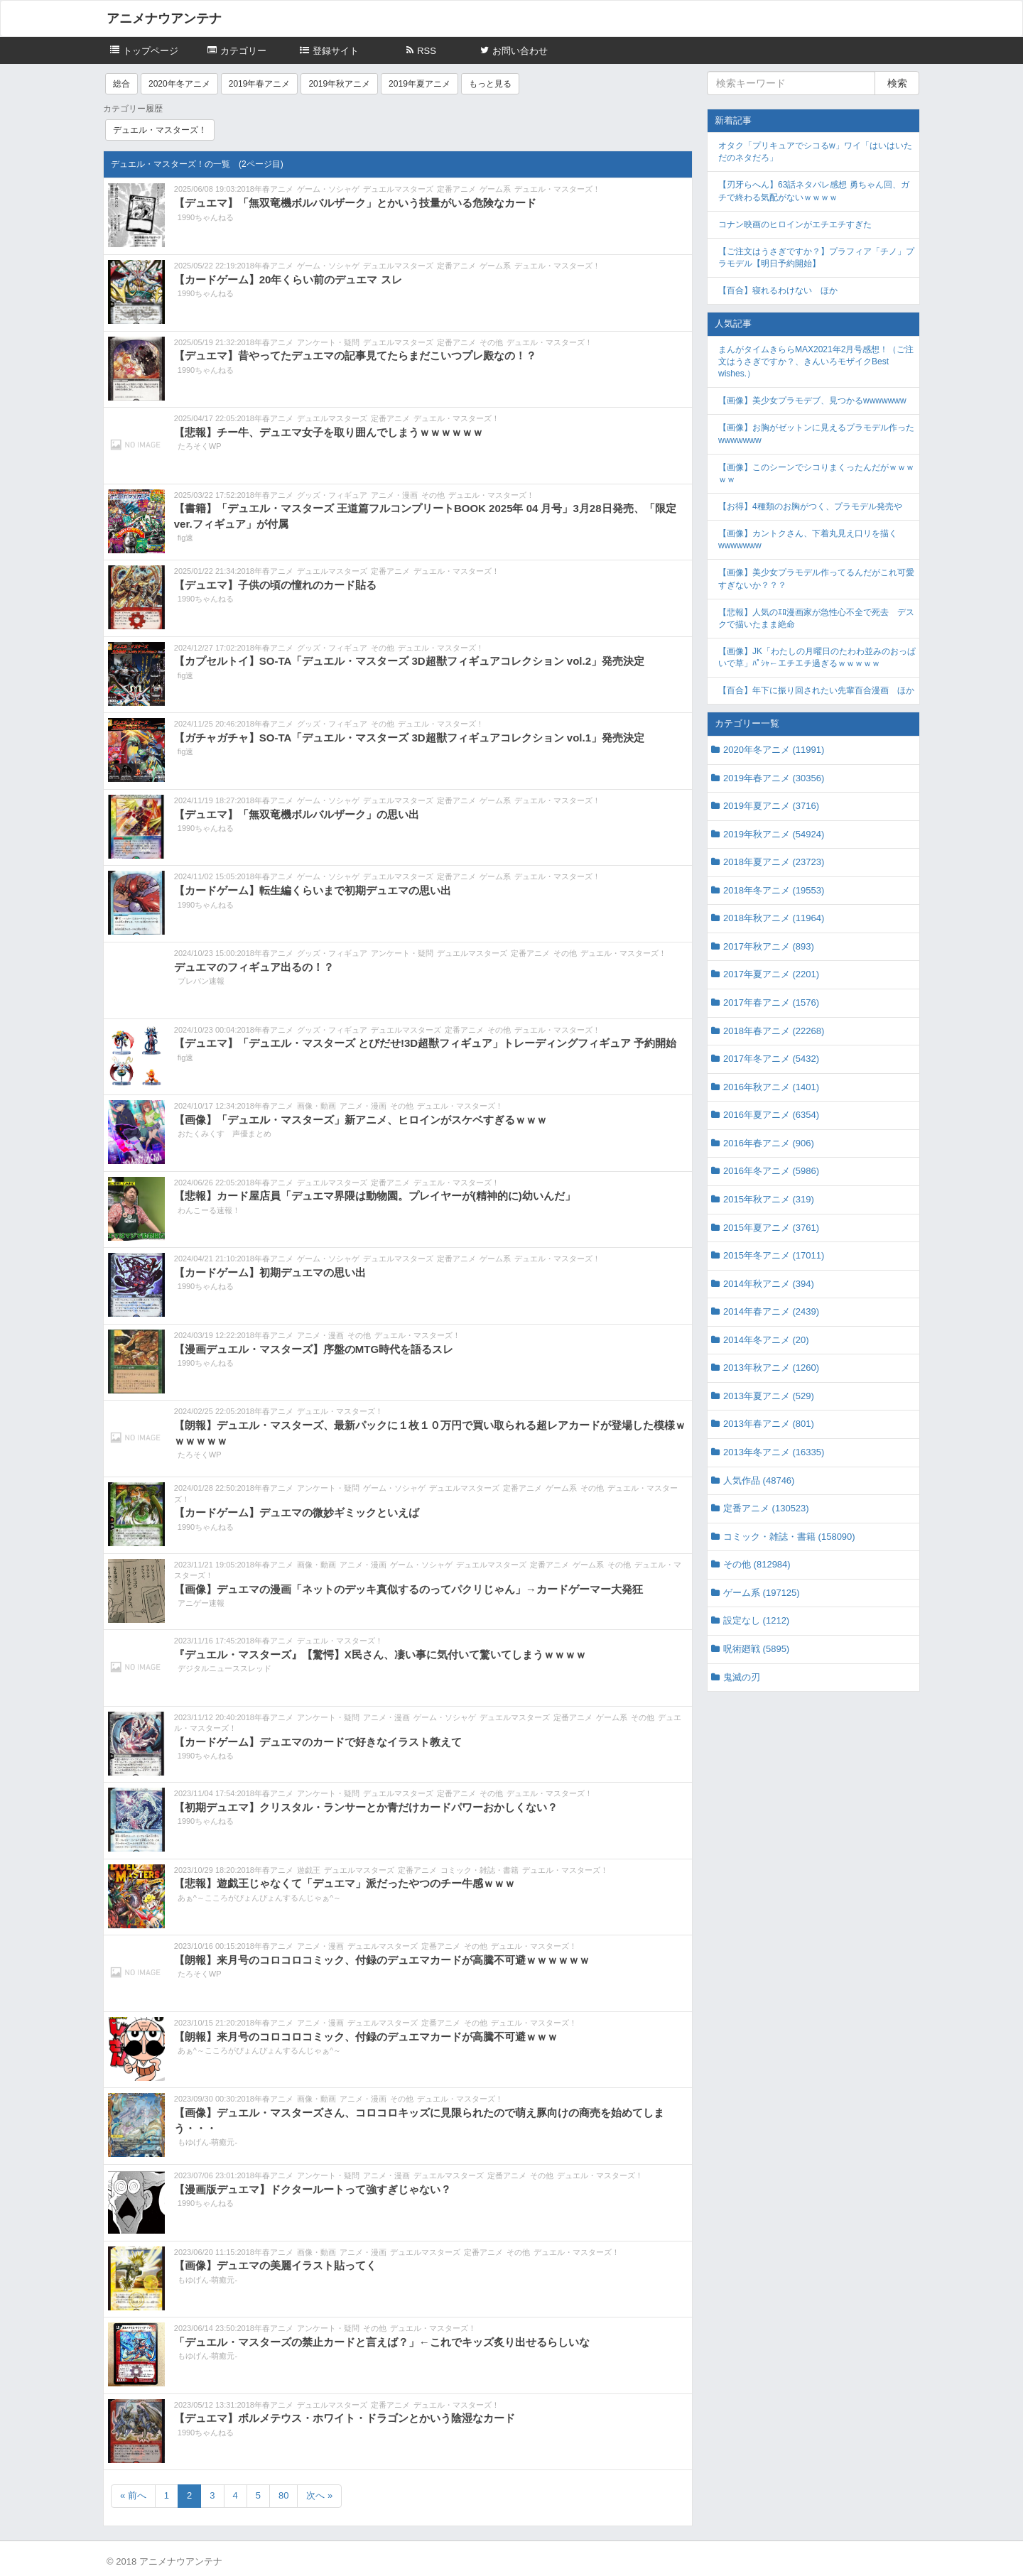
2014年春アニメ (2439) (771, 1311)
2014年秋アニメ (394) (768, 1283)
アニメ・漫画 (394, 495)
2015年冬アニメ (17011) (773, 1255)
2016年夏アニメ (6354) (771, 1114)
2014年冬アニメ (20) (766, 1340)
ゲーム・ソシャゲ (328, 189)
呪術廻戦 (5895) (756, 1648)
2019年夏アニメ (419, 84)
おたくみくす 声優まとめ (224, 1133)
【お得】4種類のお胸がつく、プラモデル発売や (810, 506)
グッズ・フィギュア (332, 495)
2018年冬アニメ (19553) (773, 890)
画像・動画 (316, 1106)
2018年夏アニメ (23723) (773, 862)
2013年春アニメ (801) (768, 1423)
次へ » (319, 2495)
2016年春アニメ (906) (768, 1143)
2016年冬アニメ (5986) (771, 1170)
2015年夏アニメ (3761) (771, 1227)
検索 (897, 83)
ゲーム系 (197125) (761, 1592)
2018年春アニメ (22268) (773, 1031)
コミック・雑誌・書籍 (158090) (789, 1536)
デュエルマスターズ (398, 189)
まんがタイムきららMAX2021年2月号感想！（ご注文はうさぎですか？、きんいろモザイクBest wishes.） (816, 361)
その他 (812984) (757, 1564)
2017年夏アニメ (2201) (771, 974)
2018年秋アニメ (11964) (773, 918)
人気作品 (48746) (758, 1480)
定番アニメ (456, 189)
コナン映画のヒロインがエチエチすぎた (795, 224)
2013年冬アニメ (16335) (773, 1452)
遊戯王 (308, 1870)
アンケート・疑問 (328, 342)
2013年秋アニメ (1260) (771, 1367)
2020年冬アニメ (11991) (773, 749)
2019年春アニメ (260, 84)
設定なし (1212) (756, 1620)
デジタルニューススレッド (224, 1668)
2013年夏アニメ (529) (768, 1396)
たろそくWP (200, 446)
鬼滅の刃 (741, 1677)
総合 (121, 84)
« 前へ (133, 2495)
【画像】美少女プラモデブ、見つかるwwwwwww (812, 401)
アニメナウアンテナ (164, 18)
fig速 (186, 537)
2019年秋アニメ (339, 84)
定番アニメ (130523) (766, 1508)
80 (283, 2495)
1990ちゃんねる (206, 217)
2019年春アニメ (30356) (773, 778)
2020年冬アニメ (179, 84)
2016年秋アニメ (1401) (771, 1087)
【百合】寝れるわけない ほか (778, 290)
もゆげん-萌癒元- (207, 2142)
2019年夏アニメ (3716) (771, 805)
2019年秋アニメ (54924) (773, 834)
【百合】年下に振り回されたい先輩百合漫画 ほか (816, 690)
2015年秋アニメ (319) (768, 1199)
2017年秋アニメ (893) (768, 946)
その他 (491, 342)
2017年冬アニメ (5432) (771, 1058)
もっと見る (490, 84)
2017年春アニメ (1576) (771, 1002)
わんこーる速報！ (209, 1210)
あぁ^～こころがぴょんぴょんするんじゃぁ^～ (259, 1897)
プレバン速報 (201, 981)
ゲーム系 (495, 189)
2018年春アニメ (265, 189)
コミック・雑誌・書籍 (479, 1870)
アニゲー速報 (201, 1603)
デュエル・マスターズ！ (160, 130)
